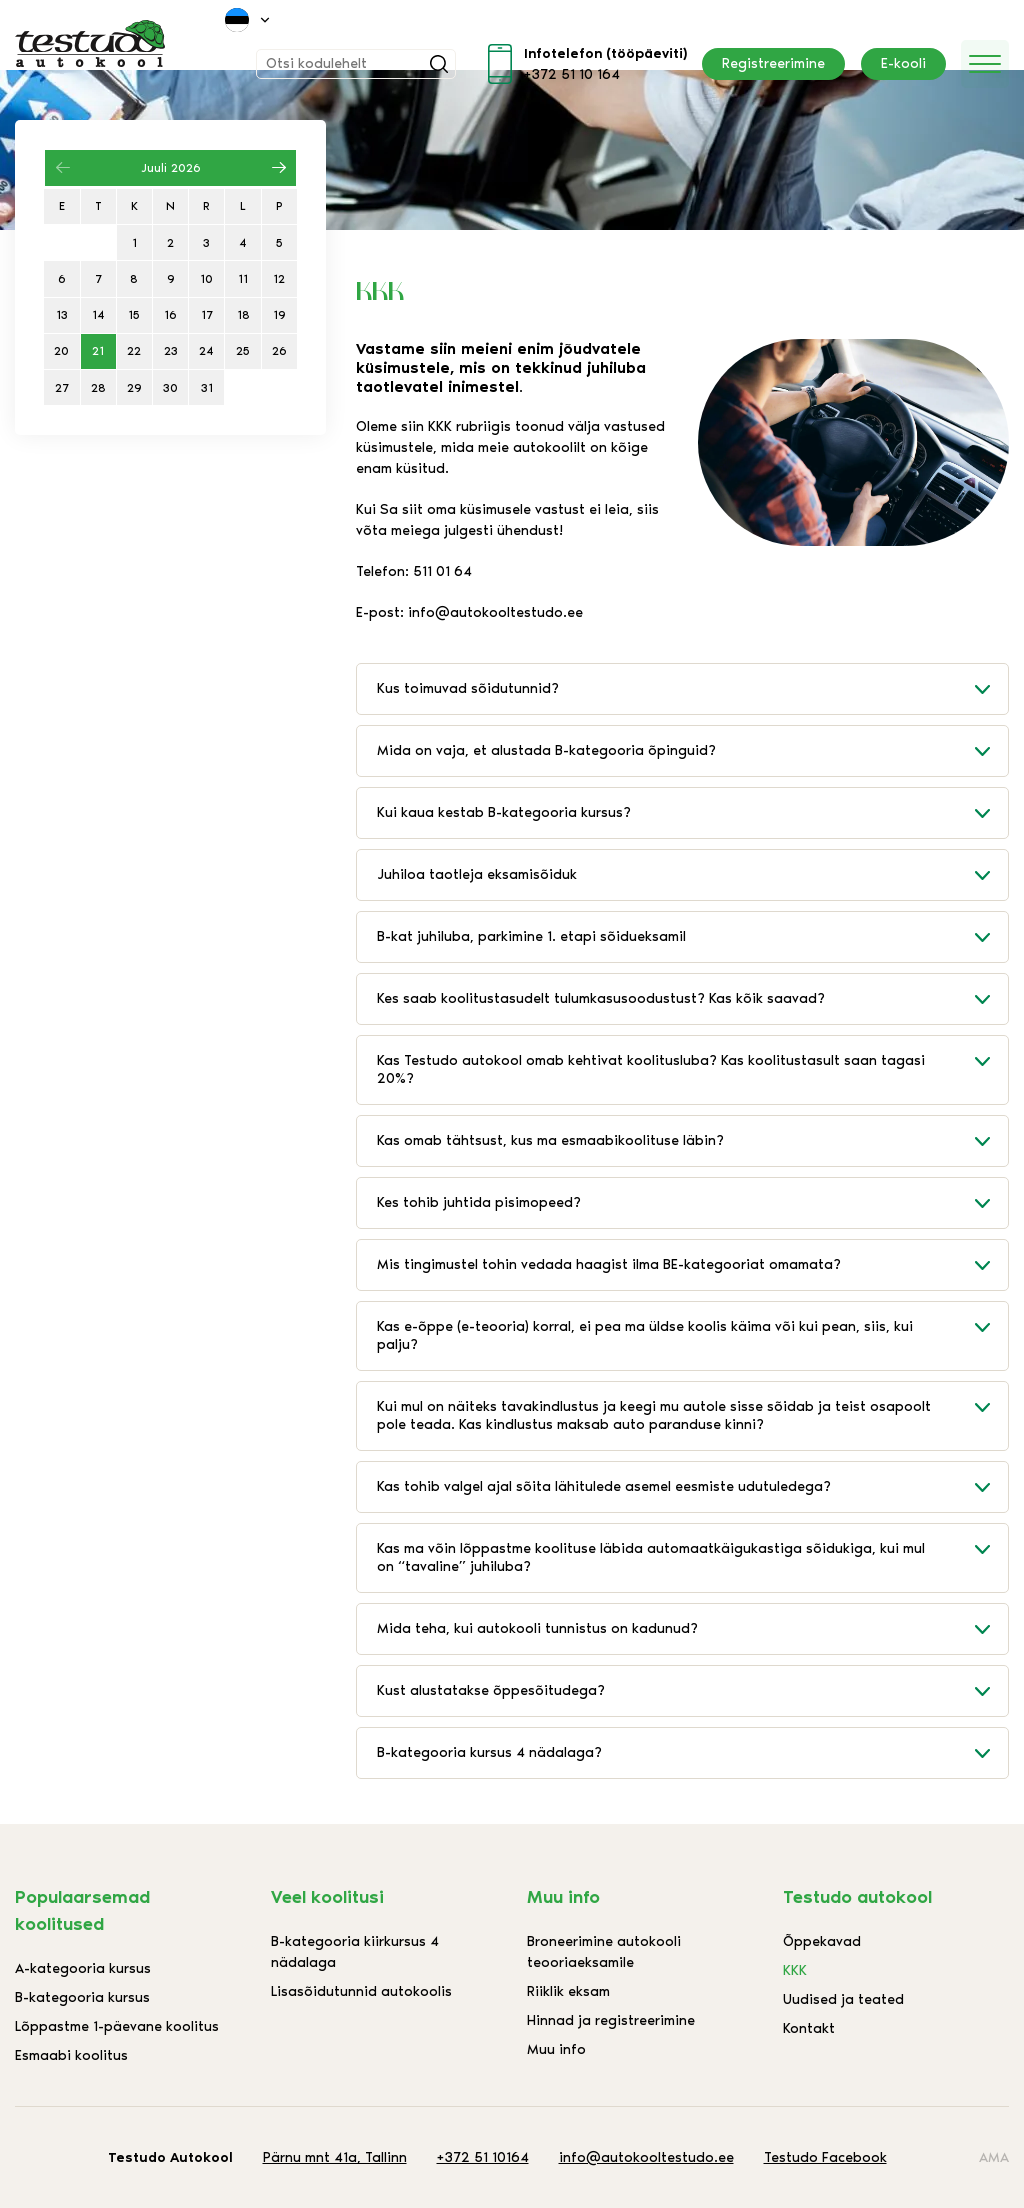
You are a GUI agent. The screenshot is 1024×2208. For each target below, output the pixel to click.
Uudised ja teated (843, 1999)
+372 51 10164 (483, 2157)
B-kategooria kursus (82, 1997)
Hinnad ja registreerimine (611, 2020)
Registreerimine (773, 63)
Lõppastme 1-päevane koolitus (117, 2026)
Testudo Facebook (825, 2157)
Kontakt (809, 2028)
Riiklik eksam (568, 1991)
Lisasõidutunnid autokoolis (361, 1991)
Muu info (556, 2049)
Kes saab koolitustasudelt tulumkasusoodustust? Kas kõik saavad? (692, 999)
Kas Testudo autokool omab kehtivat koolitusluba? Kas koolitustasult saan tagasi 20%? (692, 1061)
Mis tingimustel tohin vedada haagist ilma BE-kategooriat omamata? (692, 1265)
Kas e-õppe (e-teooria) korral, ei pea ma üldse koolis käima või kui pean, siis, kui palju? (692, 1327)
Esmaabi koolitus (71, 2055)
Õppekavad (822, 1941)
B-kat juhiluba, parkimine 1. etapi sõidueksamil (692, 937)
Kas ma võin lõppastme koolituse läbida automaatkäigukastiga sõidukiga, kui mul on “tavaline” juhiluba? (692, 1549)
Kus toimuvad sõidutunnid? (692, 689)
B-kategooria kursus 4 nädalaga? (692, 1753)
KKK (795, 1970)
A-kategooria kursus (83, 1968)
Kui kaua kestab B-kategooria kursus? (692, 813)
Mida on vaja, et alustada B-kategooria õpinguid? (692, 751)
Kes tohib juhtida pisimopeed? (692, 1203)
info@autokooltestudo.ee (646, 2157)
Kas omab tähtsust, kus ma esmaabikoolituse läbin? (692, 1141)
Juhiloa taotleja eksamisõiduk (692, 875)
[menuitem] (249, 20)
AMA (994, 2157)
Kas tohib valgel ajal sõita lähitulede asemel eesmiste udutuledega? (692, 1487)
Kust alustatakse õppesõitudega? (692, 1691)
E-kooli (903, 63)
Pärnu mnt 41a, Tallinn (335, 2157)
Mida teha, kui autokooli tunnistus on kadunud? (692, 1629)
